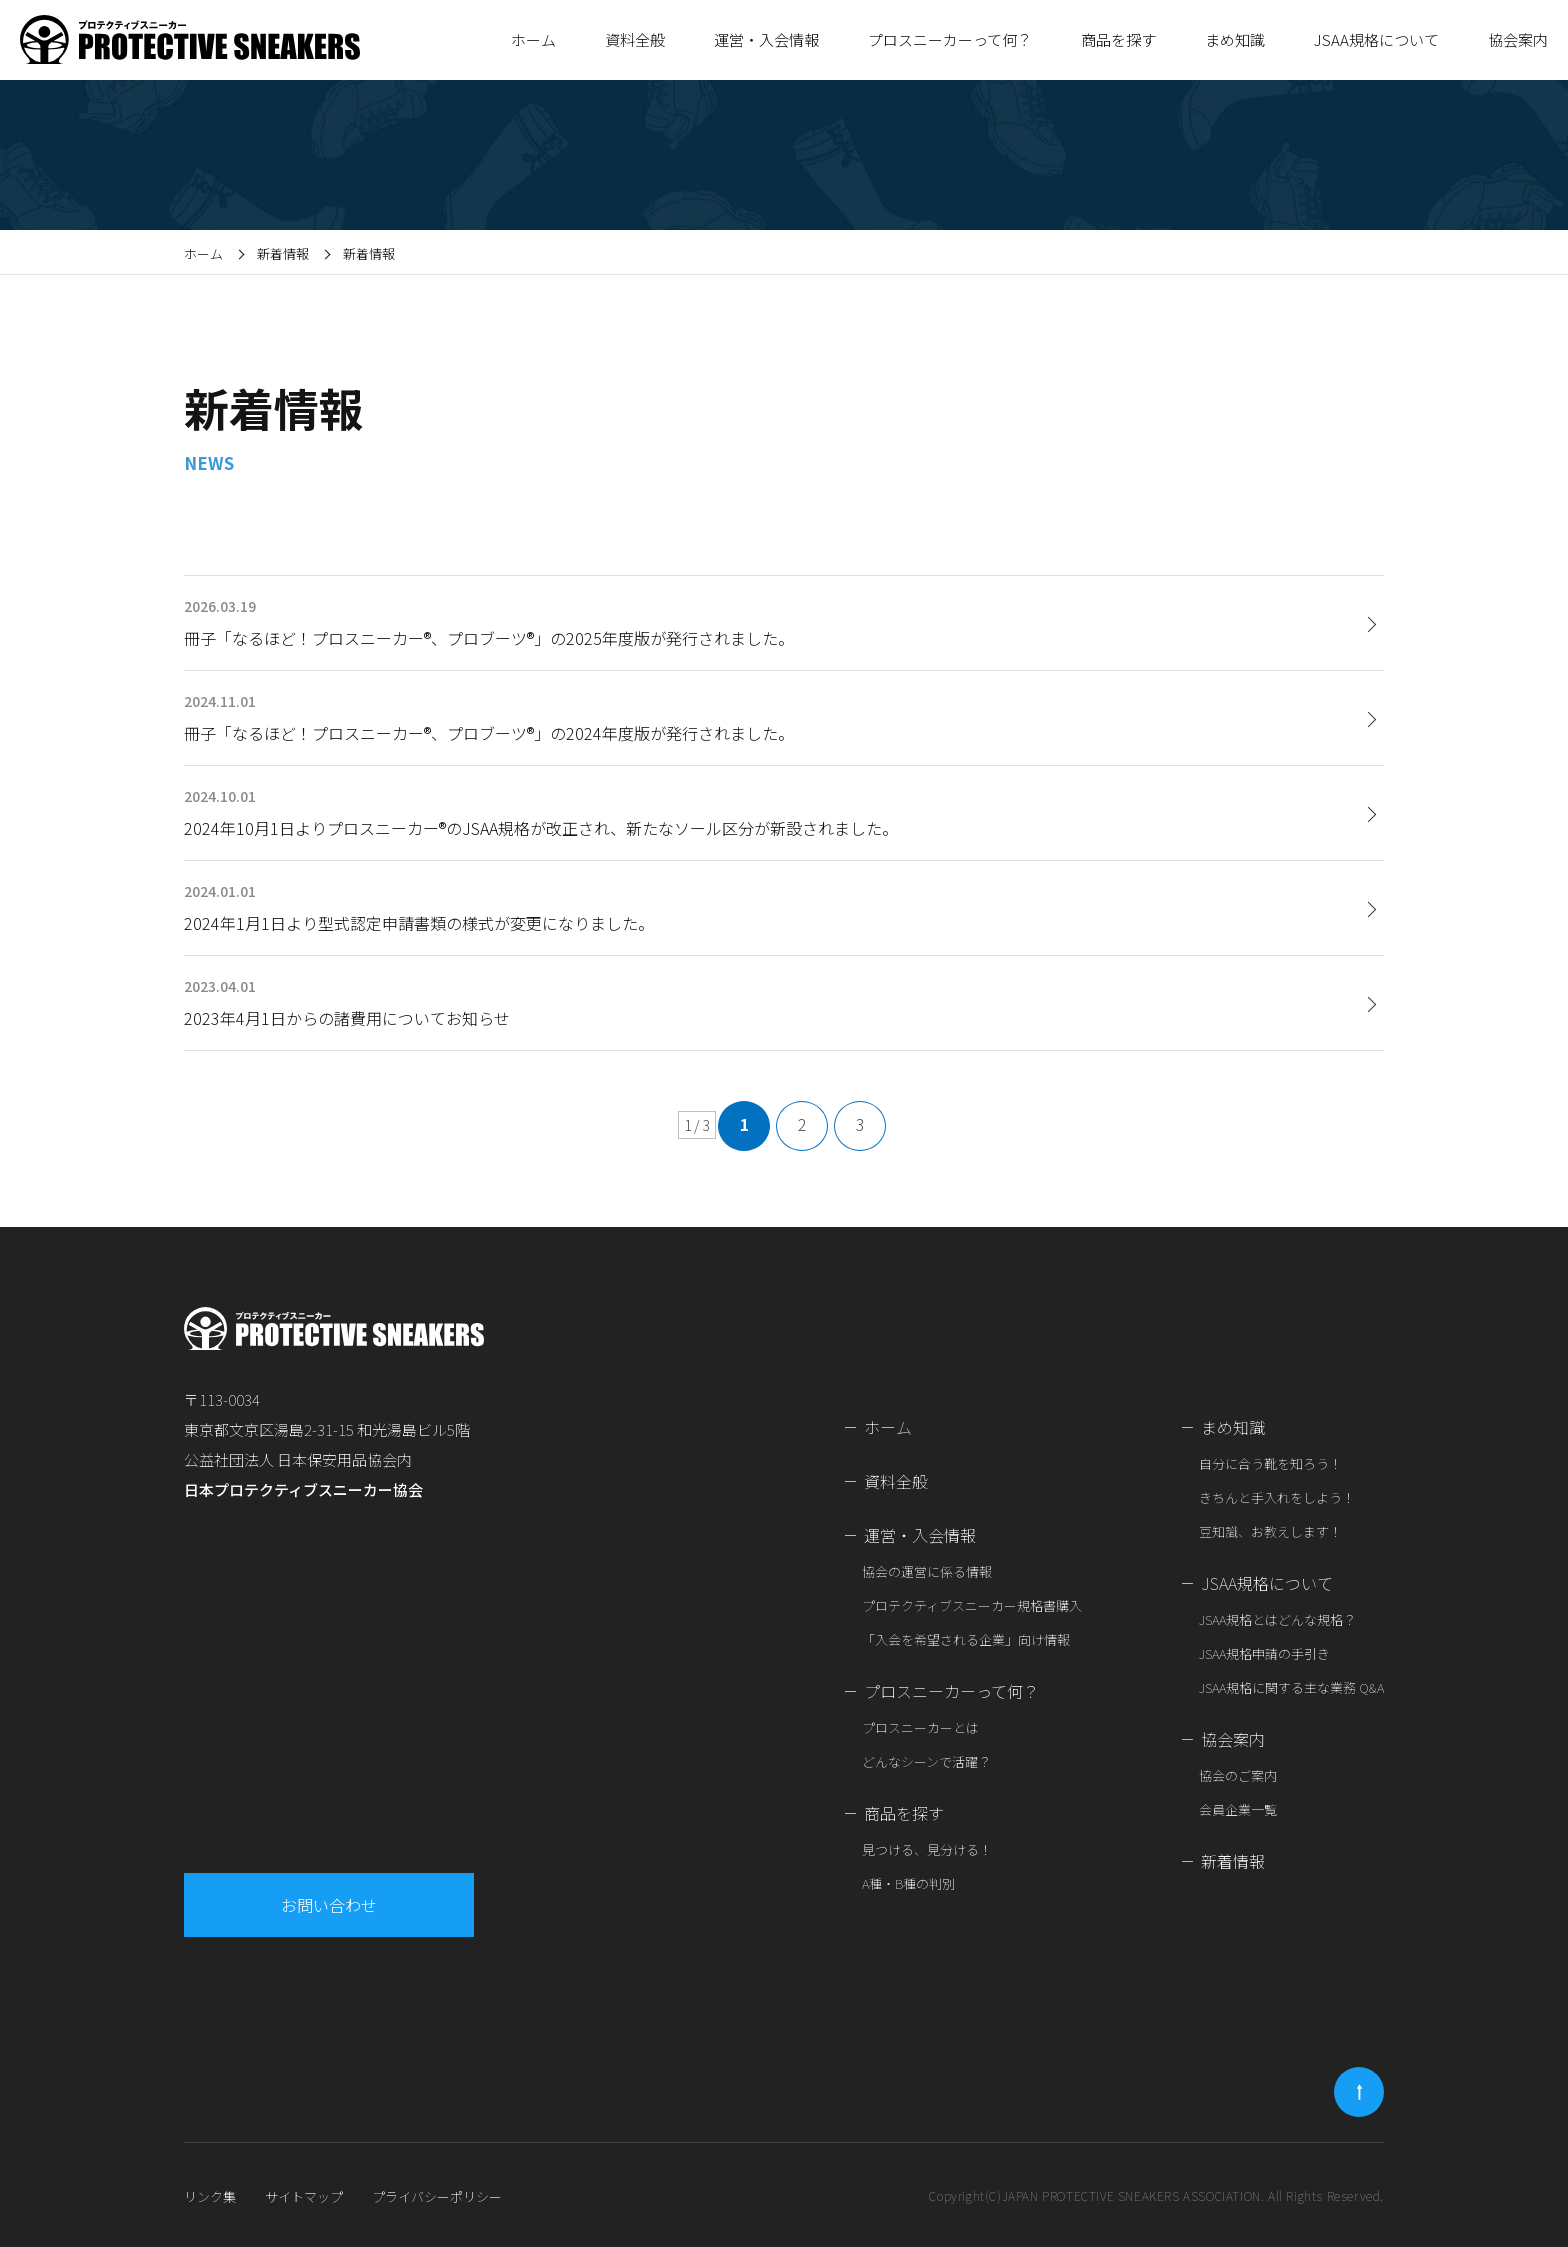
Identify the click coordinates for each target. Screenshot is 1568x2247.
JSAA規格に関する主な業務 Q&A (1291, 1687)
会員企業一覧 (1238, 1809)
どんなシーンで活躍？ (926, 1761)
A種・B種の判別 (908, 1883)
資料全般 (635, 39)
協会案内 (1233, 1739)
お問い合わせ (332, 1905)
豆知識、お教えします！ (1270, 1531)
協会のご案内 (1238, 1775)
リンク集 (210, 2196)
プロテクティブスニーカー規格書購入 (972, 1605)
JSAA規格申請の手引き (1264, 1653)
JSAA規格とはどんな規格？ (1277, 1619)
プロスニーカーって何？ (951, 1691)
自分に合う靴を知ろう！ (1270, 1463)
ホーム (533, 39)
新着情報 (283, 253)
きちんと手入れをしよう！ (1277, 1497)
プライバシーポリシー (437, 2196)
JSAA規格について (1267, 1583)
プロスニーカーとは (920, 1727)
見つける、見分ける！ (927, 1849)
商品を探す (904, 1813)
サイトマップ (304, 2196)
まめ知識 (1233, 1427)
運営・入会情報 (920, 1535)
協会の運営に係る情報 (927, 1571)
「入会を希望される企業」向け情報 (966, 1639)
